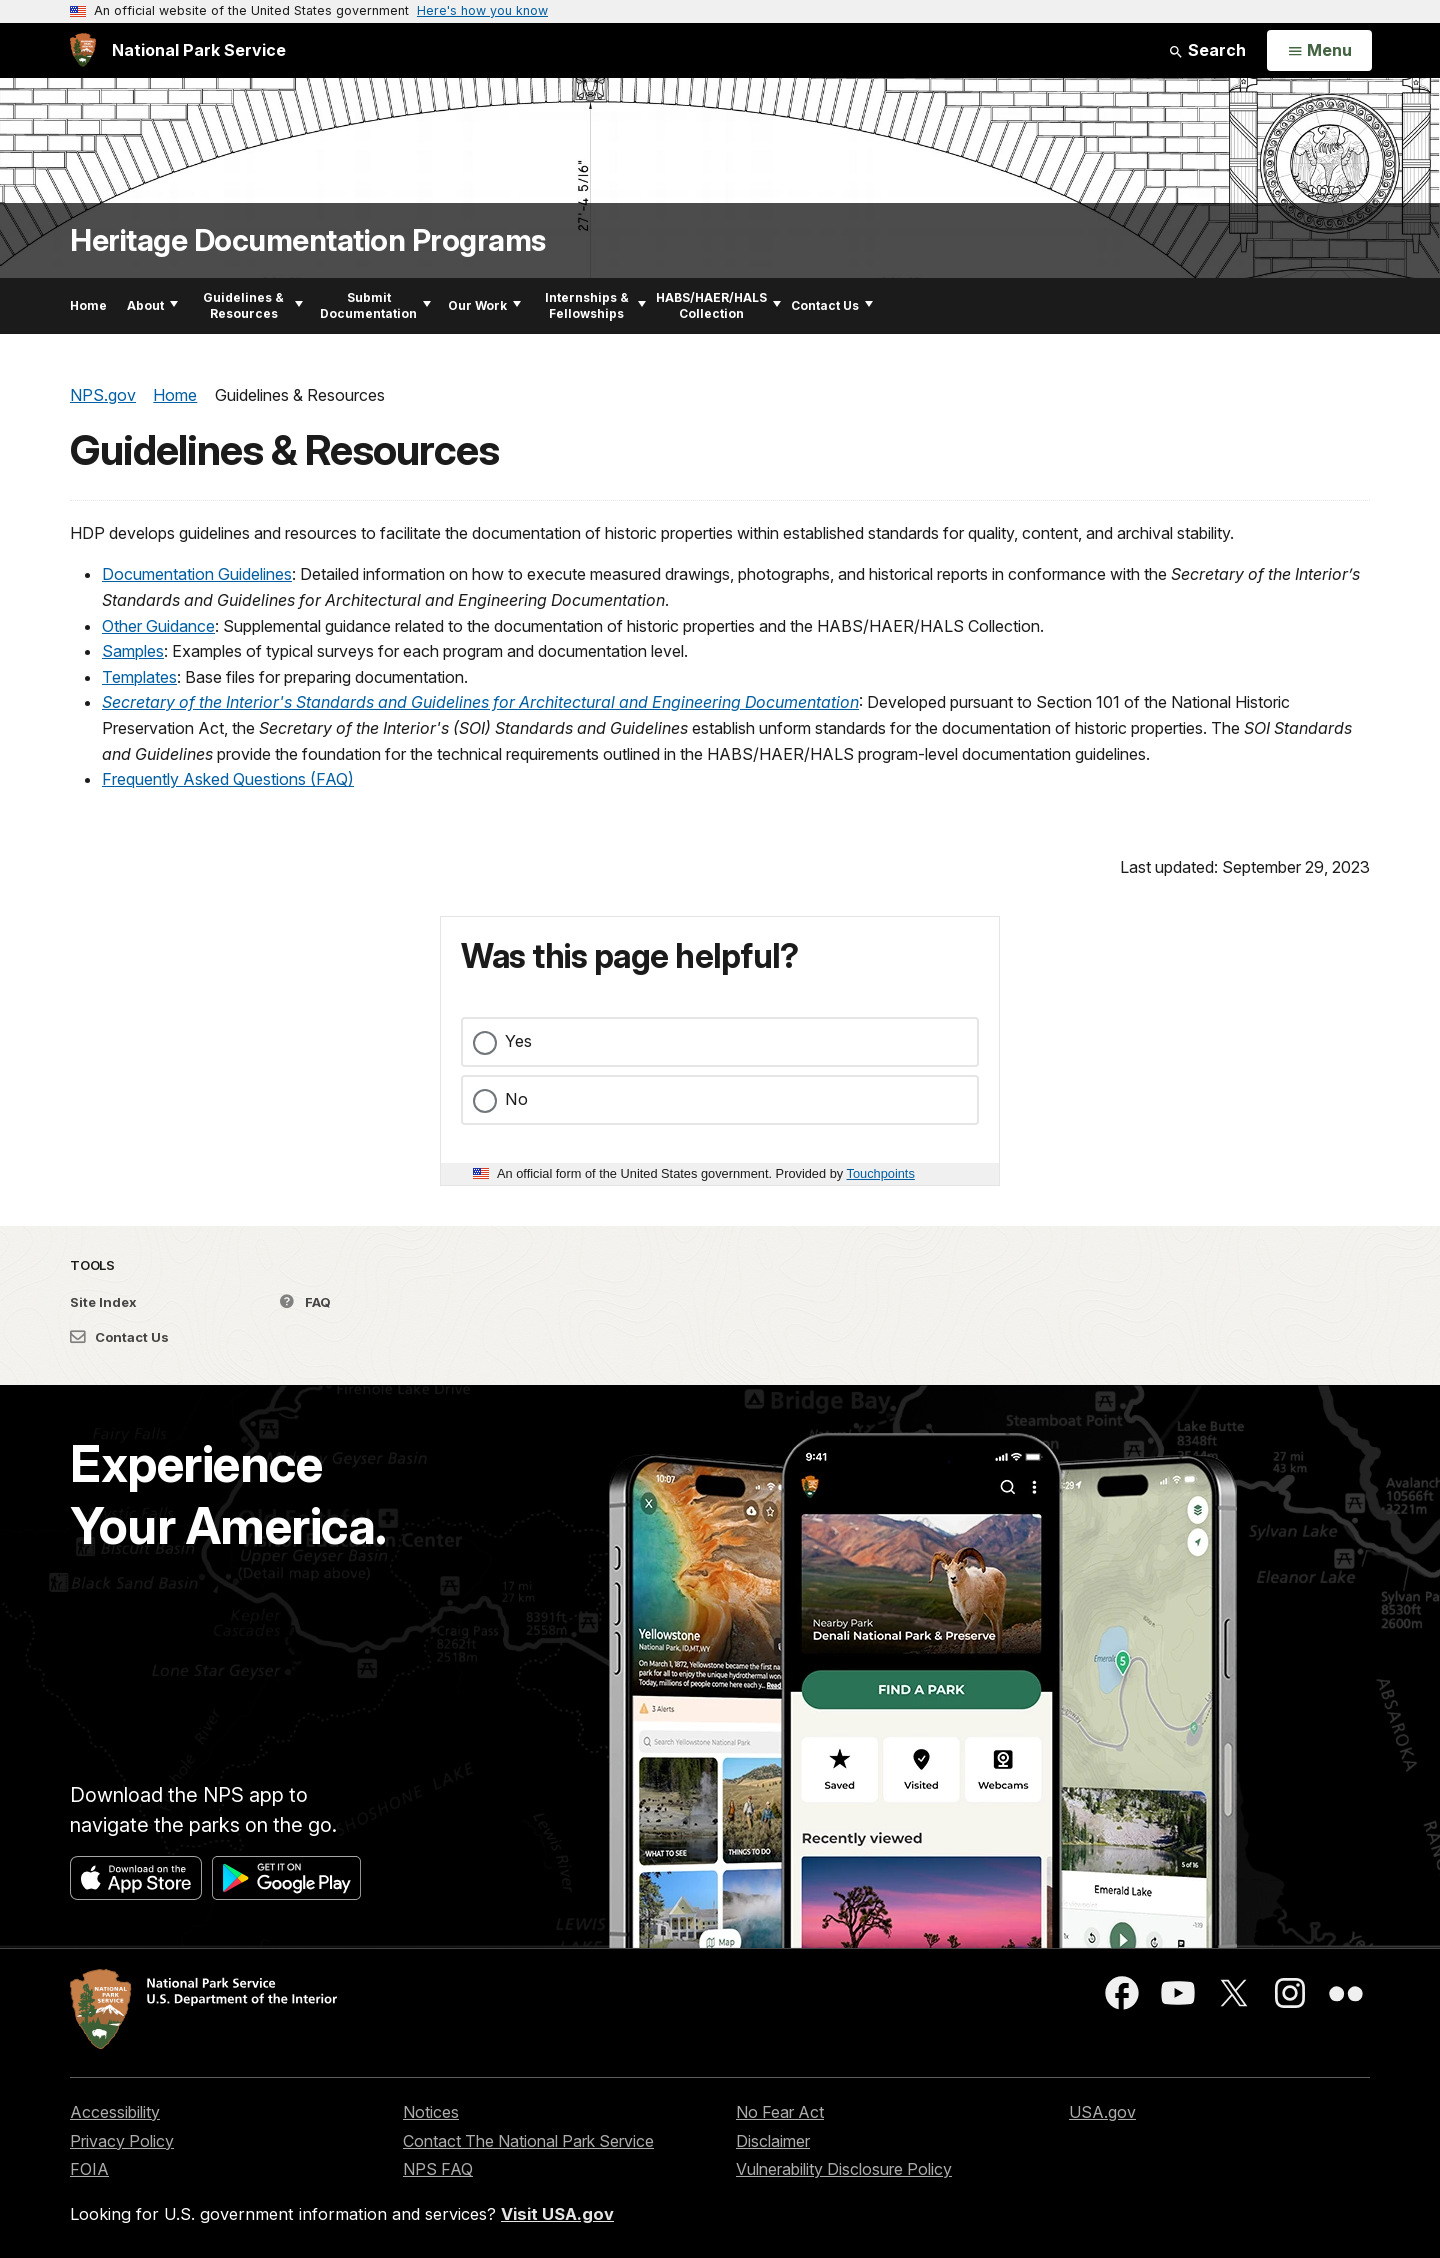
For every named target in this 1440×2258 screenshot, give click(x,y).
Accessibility (115, 2112)
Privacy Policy (122, 2141)
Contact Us (832, 305)
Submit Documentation (375, 305)
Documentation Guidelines (197, 574)
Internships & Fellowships (596, 305)
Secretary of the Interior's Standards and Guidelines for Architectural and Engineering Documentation (480, 702)
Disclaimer (773, 2141)
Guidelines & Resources (253, 305)
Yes (518, 1041)
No (516, 1099)
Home (88, 305)
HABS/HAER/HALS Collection (718, 305)
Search (1207, 50)
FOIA (89, 2169)
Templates (139, 677)
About (152, 305)
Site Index (103, 1302)
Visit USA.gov (557, 2214)
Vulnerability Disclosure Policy (844, 2169)
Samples (133, 651)
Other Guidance (158, 626)
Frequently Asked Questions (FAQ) (228, 779)
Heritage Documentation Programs (308, 240)
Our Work (484, 305)
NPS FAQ (438, 2169)
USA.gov (1102, 2112)
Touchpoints (881, 1173)
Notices (431, 2112)
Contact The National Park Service (528, 2141)
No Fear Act (780, 2112)
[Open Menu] (1319, 51)
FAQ (305, 1302)
